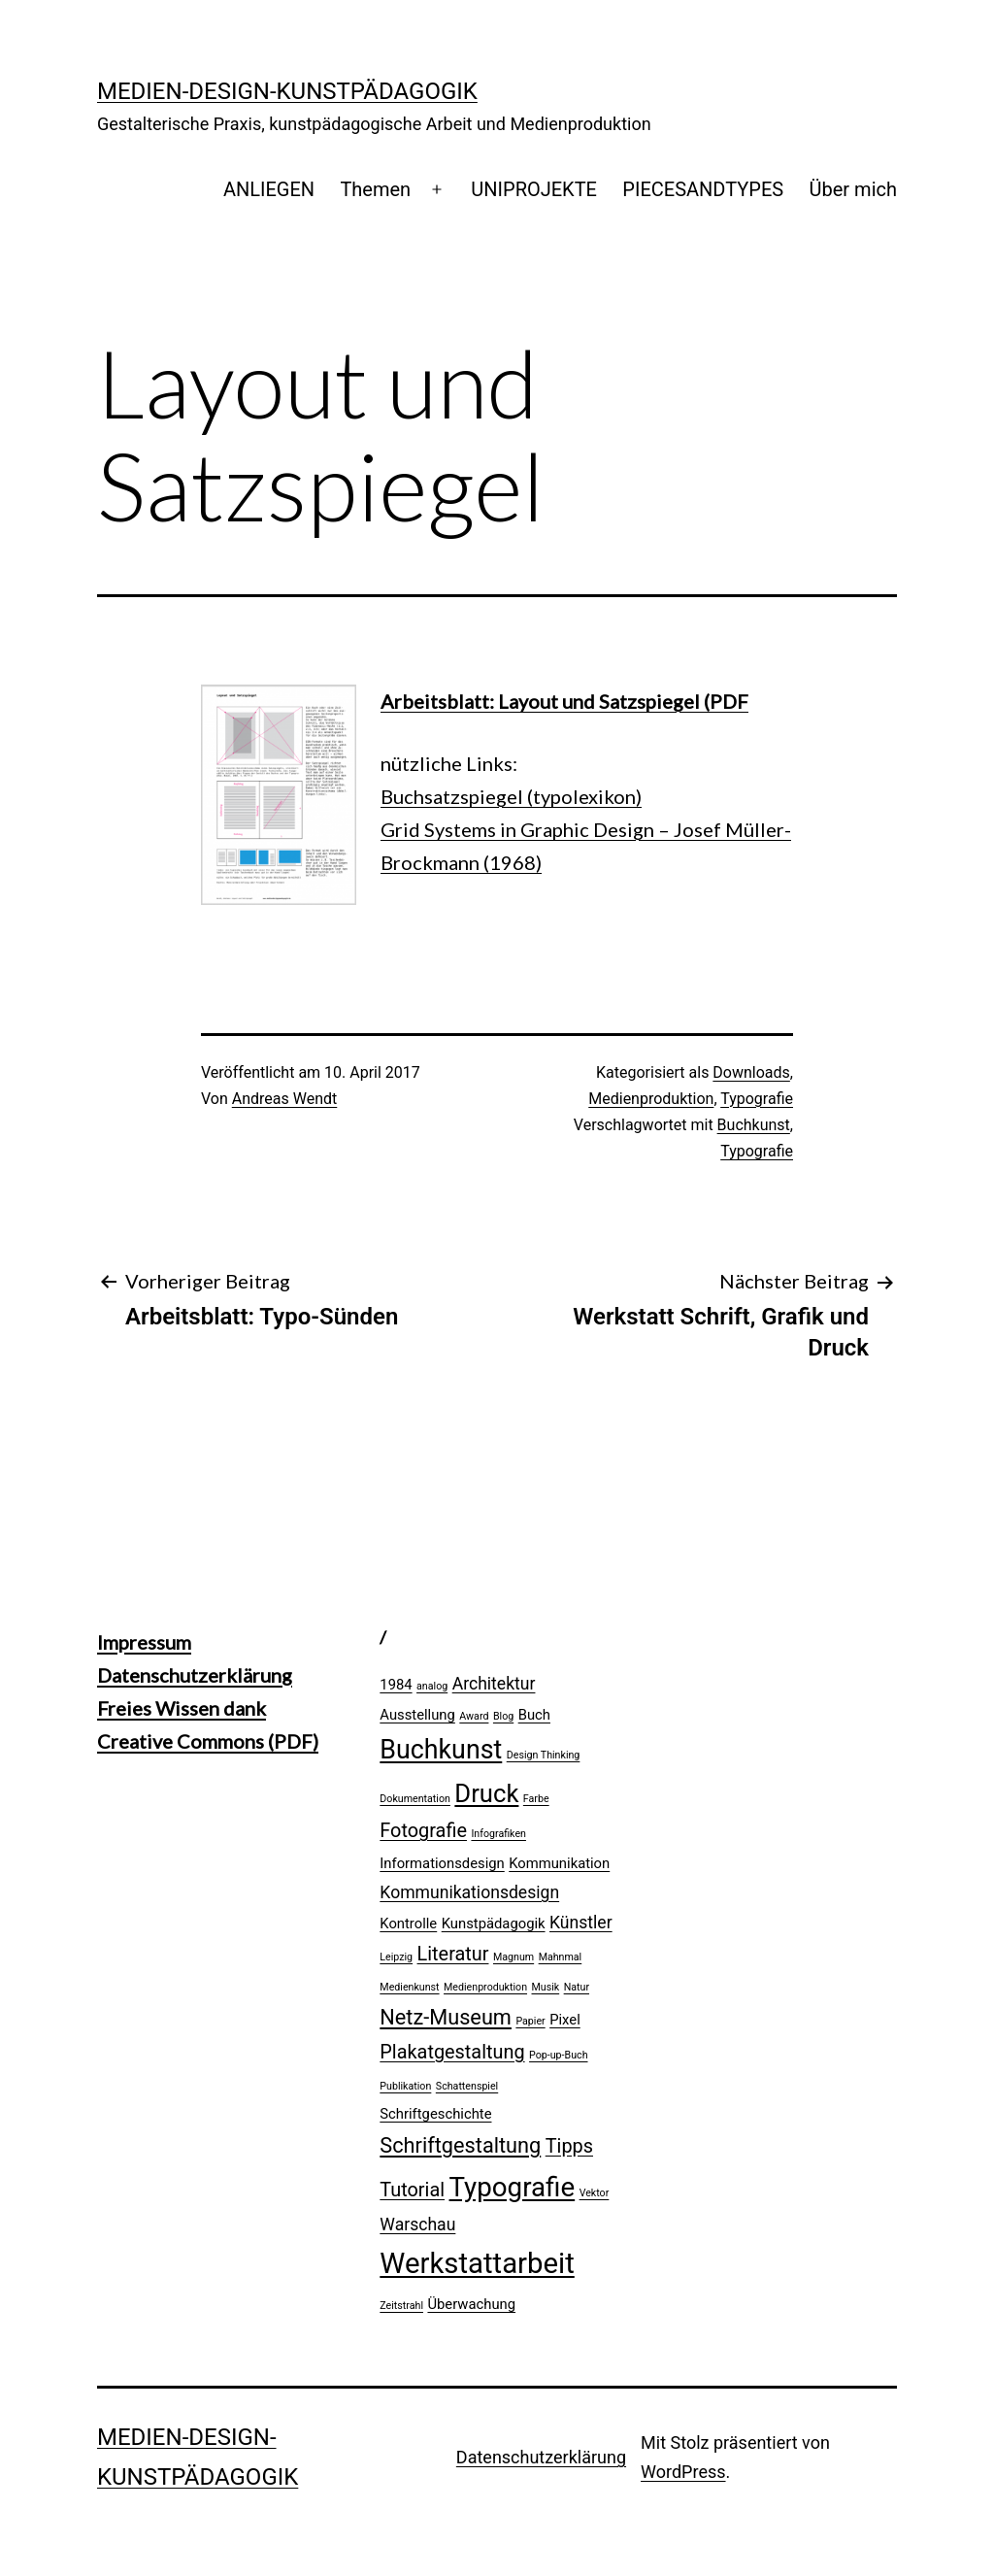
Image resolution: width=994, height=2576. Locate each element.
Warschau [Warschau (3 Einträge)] (417, 2224)
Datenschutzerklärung (194, 1675)
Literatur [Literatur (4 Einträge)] (453, 1954)
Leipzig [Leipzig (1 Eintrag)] (396, 1957)
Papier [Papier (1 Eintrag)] (530, 2021)
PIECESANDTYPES (702, 189)
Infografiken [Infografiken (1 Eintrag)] (498, 1833)
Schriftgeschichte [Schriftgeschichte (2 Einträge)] (435, 2114)
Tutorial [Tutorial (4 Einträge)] (412, 2190)
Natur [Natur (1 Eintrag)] (576, 1987)
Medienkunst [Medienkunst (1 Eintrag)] (409, 1987)
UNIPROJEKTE (534, 189)
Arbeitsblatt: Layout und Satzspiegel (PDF (564, 701)
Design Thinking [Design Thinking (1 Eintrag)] (543, 1755)
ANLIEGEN (269, 189)
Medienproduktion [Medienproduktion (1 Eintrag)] (485, 1987)
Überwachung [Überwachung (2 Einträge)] (471, 2304)
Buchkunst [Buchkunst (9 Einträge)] (441, 1749)
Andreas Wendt (285, 1098)
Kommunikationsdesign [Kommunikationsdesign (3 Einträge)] (469, 1892)
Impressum (144, 1642)
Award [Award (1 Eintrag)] (473, 1716)
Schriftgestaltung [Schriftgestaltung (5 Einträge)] (460, 2145)
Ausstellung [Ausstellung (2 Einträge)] (417, 1714)
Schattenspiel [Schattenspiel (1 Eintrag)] (467, 2086)
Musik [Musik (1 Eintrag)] (546, 1987)
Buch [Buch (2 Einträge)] (534, 1714)
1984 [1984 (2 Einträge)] (396, 1684)
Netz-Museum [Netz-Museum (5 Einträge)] (446, 2017)
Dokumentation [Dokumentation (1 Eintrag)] (415, 1798)
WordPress (683, 2471)
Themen (375, 189)
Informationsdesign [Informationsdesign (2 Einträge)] (442, 1863)
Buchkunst (753, 1125)
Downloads (750, 1072)
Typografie (756, 1098)
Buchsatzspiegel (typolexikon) (511, 796)
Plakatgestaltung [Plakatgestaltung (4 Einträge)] (452, 2052)
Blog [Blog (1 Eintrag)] (503, 1716)
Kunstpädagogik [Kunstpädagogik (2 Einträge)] (494, 1923)
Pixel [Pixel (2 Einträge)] (564, 2019)
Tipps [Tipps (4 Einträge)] (569, 2146)
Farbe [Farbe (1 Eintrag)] (536, 1798)
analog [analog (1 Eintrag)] (431, 1686)
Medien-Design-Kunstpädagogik (287, 91)
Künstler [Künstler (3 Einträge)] (581, 1922)
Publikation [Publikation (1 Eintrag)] (405, 2086)
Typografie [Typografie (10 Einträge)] (512, 2187)
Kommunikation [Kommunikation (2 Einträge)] (559, 1863)
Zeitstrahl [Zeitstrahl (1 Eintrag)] (401, 2305)
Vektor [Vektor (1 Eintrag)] (595, 2193)
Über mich (853, 189)
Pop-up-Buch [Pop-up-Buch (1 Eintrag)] (558, 2055)
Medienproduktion (650, 1098)
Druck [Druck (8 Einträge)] (486, 1793)
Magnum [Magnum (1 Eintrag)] (513, 1957)
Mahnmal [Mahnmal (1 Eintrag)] (560, 1957)
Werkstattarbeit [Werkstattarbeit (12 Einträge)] (477, 2263)
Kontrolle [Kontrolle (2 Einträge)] (408, 1923)
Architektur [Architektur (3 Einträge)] (494, 1683)
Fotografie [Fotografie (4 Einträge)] (423, 1831)
